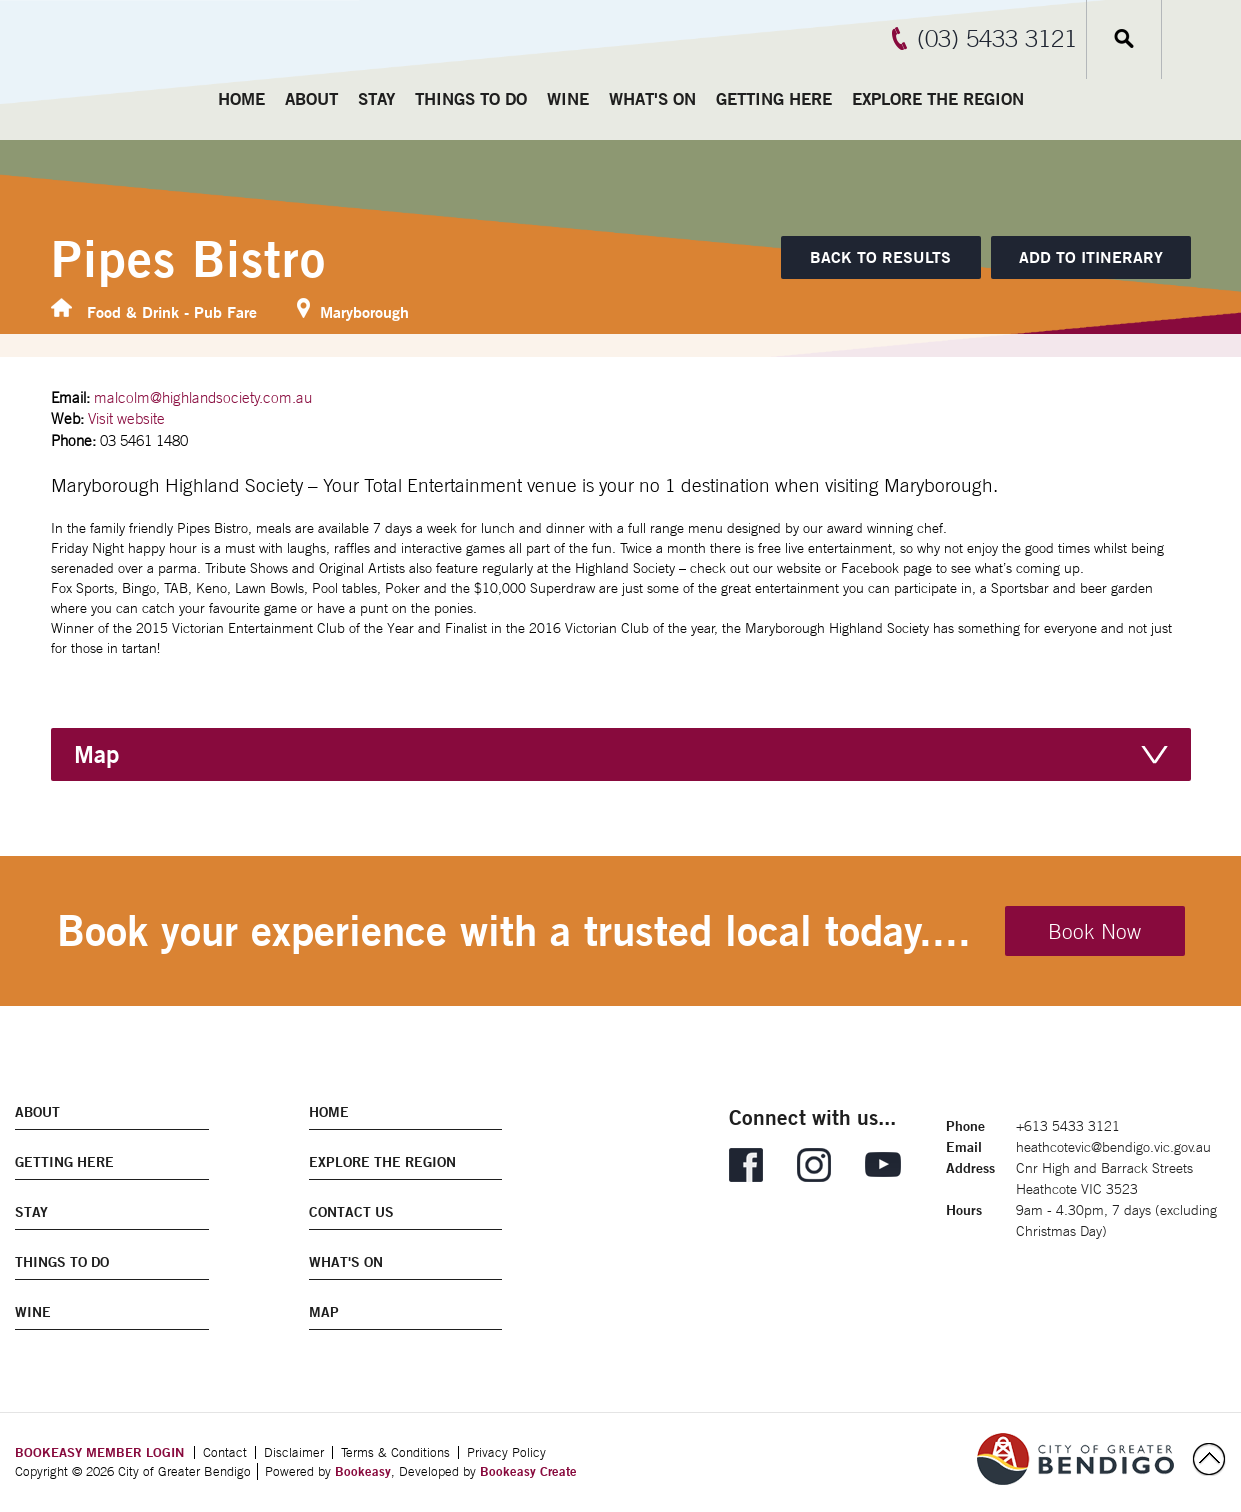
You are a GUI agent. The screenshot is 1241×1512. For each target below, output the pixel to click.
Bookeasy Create (528, 1471)
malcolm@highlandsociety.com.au (203, 397)
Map (96, 754)
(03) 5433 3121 (997, 38)
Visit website (126, 418)
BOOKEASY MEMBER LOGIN (99, 1452)
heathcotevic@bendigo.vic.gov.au (1113, 1147)
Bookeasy (363, 1471)
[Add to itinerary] (1091, 257)
